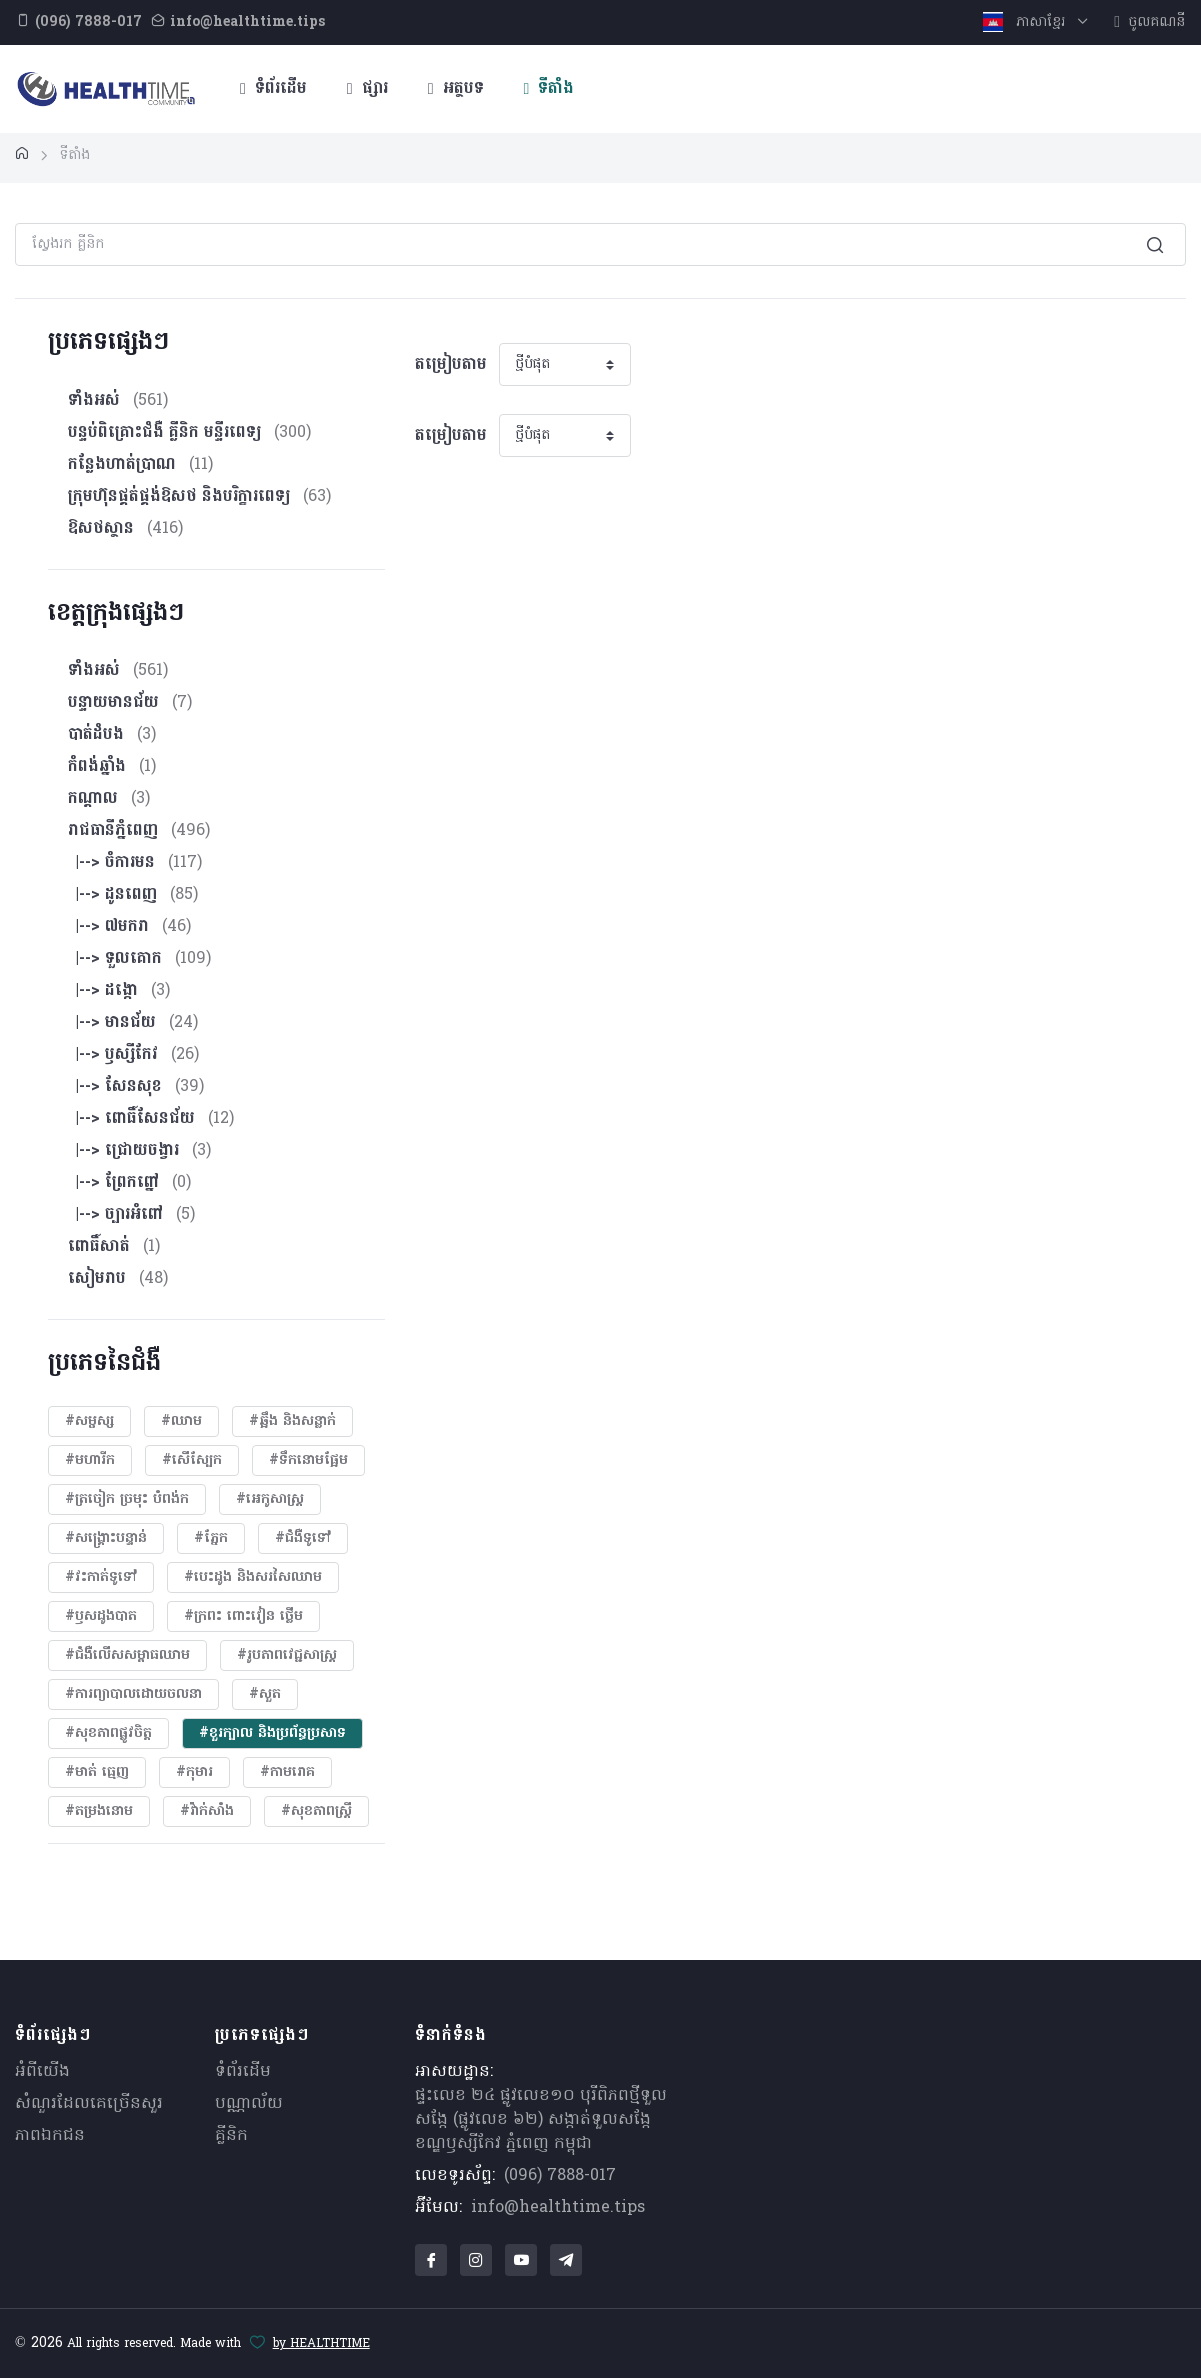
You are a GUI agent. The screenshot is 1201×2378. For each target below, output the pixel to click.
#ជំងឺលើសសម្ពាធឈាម (127, 1655)
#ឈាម (181, 1421)
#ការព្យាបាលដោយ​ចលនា (133, 1694)
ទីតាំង (549, 89)
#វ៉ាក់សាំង (207, 1811)
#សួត (265, 1694)
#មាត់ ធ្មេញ (97, 1772)
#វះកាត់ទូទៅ (101, 1577)
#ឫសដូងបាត (101, 1616)
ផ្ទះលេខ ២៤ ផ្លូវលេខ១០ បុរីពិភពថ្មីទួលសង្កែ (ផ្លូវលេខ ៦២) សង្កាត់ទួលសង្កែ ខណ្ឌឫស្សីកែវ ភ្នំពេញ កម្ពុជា (541, 2120)
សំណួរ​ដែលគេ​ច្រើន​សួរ (89, 2104)
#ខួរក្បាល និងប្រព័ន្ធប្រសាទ (272, 1733)
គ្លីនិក (231, 2136)
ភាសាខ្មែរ (1026, 22)
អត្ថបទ (456, 89)
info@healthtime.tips (558, 2208)
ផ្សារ (367, 89)
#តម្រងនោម (99, 1811)
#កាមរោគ (287, 1772)
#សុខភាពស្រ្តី (316, 1811)
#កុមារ (194, 1772)
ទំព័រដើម (273, 89)
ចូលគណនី (1149, 22)
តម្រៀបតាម (451, 365)
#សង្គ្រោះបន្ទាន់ (106, 1538)
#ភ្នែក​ (211, 1538)
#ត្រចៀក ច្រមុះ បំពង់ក (127, 1499)
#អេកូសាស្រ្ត (270, 1499)
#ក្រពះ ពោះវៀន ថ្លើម (243, 1616)
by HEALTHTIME (321, 2344)
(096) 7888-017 (560, 2176)
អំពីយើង (42, 2072)
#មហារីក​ (90, 1460)
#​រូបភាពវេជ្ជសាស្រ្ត (287, 1655)
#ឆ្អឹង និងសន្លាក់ (292, 1421)
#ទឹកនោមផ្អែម (308, 1460)
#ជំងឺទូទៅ (303, 1538)
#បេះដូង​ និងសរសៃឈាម (253, 1577)
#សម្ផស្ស (89, 1421)
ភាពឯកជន (50, 2136)
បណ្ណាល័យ (249, 2104)
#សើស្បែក (192, 1460)
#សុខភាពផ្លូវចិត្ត (108, 1733)
